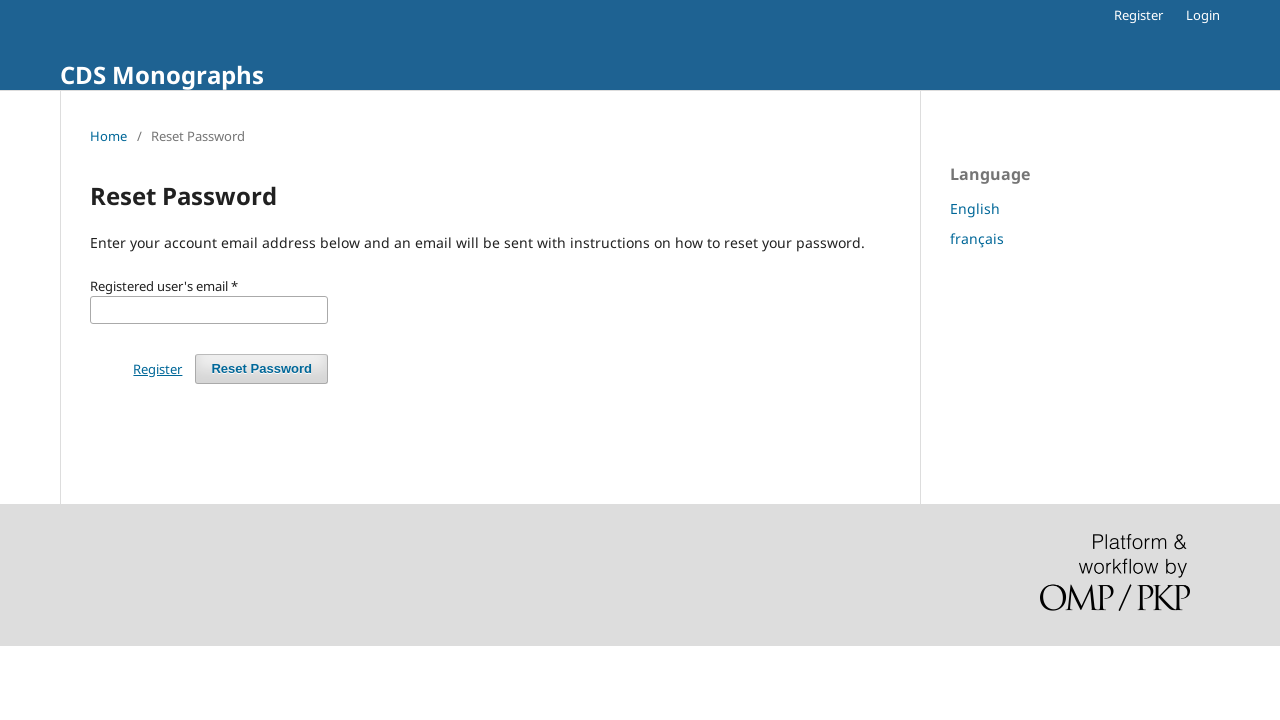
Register (1138, 15)
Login (1203, 15)
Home (108, 136)
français (977, 238)
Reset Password (261, 368)
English (975, 208)
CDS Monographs (162, 74)
